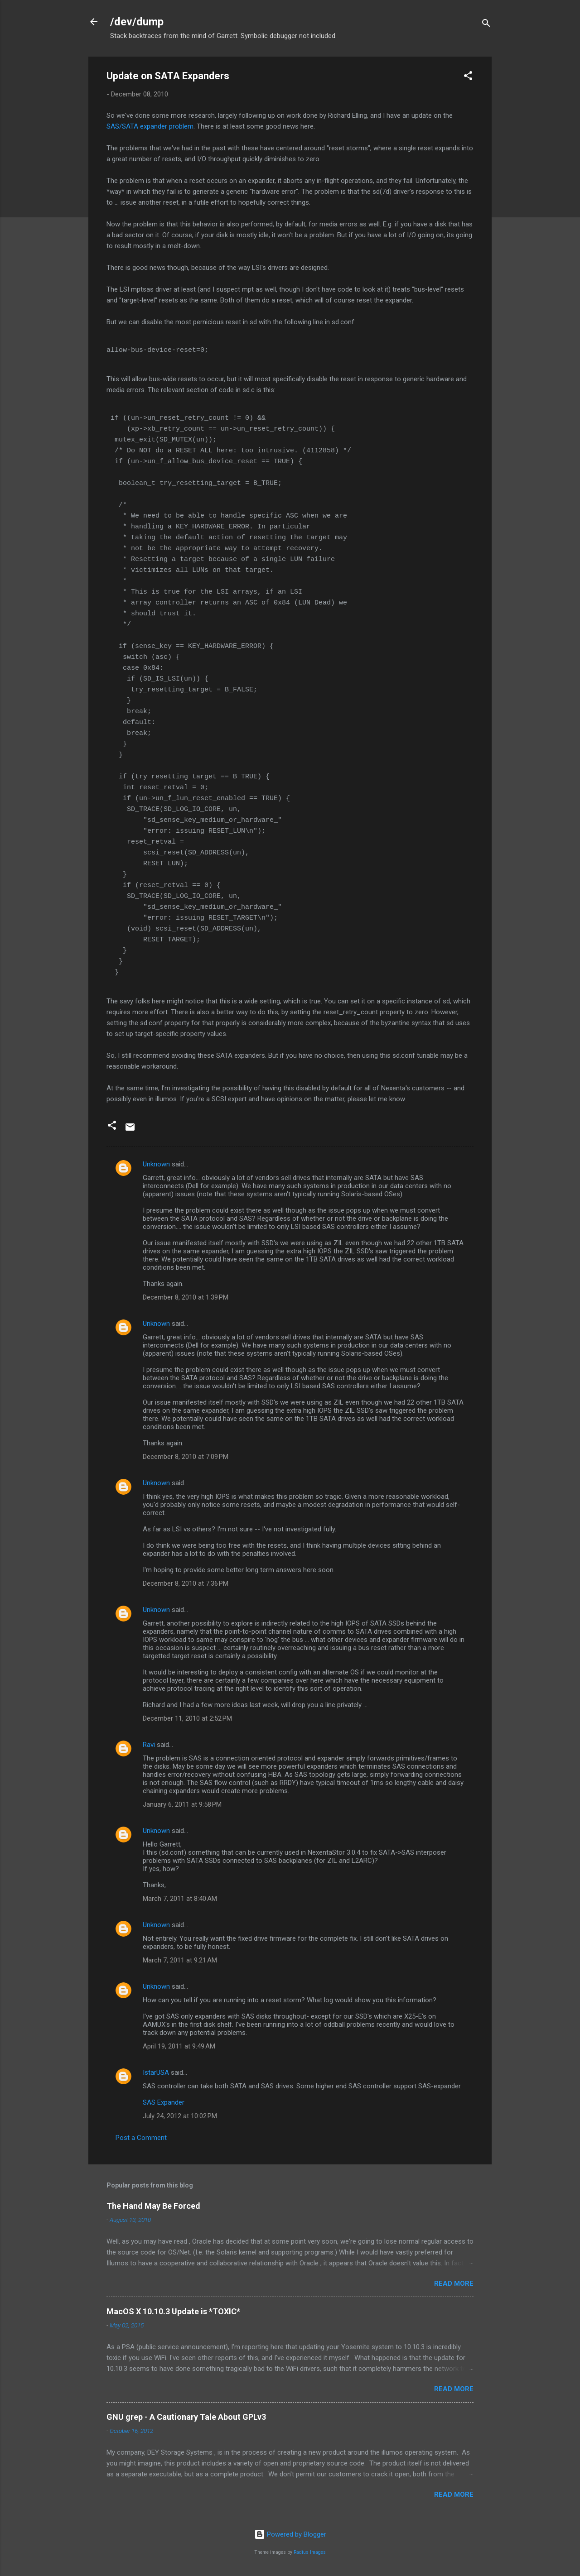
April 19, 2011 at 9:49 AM (179, 2046)
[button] (468, 77)
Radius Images (310, 2552)
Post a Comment (141, 2138)
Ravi (149, 1745)
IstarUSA (156, 2072)
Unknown (156, 1164)
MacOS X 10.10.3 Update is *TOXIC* (173, 2311)
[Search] (486, 24)
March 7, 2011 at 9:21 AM (180, 1960)
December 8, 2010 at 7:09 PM (185, 1457)
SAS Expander (163, 2102)
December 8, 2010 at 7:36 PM (185, 1583)
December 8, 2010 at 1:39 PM (185, 1297)
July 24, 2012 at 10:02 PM (180, 2116)
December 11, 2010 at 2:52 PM (187, 1718)
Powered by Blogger (290, 2534)
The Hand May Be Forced (153, 2206)
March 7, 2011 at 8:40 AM (180, 1899)
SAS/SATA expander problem (149, 126)
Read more (454, 2283)
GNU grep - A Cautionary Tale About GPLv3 (186, 2417)
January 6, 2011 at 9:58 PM (182, 1804)
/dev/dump (137, 21)
